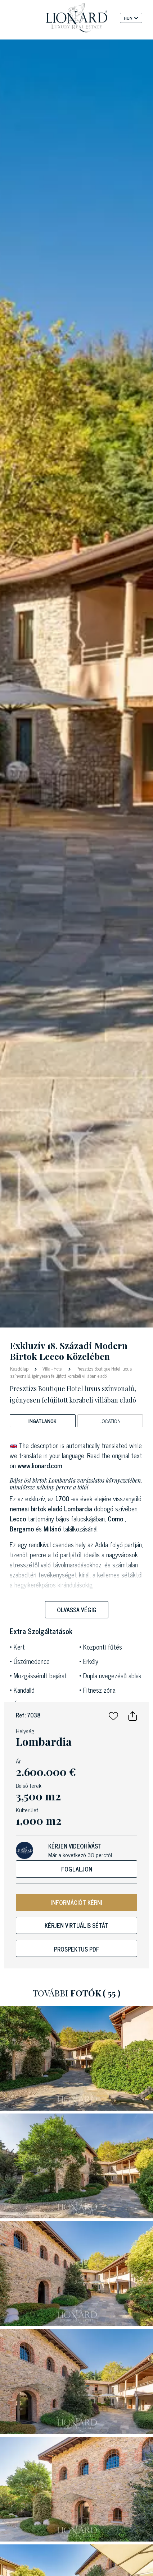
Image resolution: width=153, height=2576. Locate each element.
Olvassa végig (76, 1609)
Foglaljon (76, 1869)
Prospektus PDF (76, 1949)
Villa (46, 1368)
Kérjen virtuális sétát (76, 1925)
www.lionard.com (40, 1465)
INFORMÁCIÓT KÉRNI (76, 1902)
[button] (113, 1715)
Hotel (58, 1368)
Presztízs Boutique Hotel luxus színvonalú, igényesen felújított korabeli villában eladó (71, 1372)
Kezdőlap (20, 1368)
